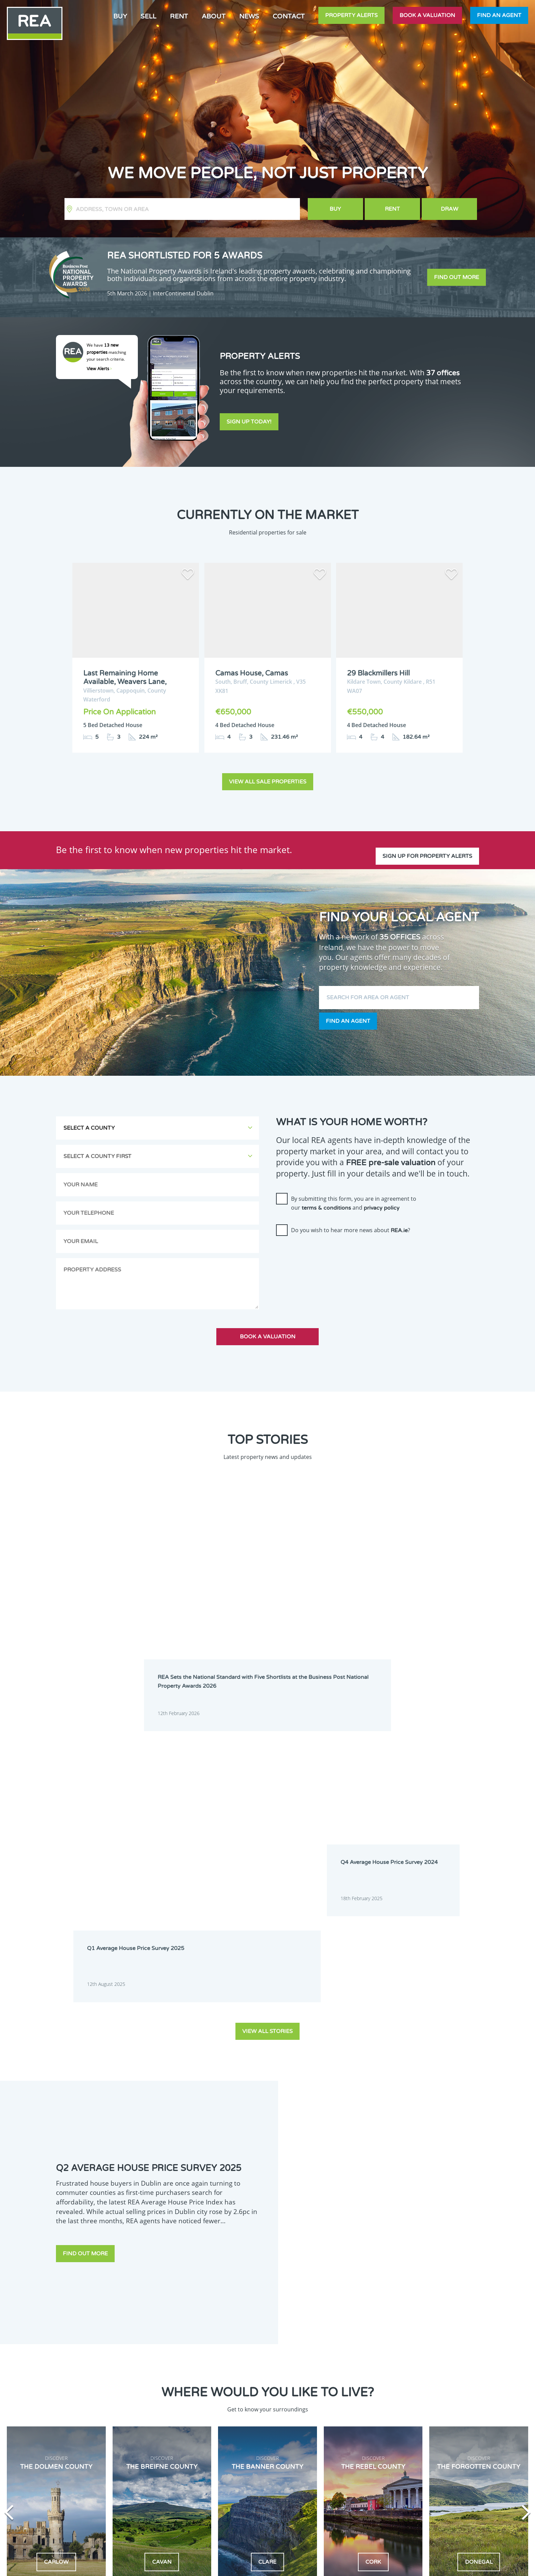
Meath (193, 2469)
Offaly (151, 2478)
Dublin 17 (196, 2425)
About (214, 16)
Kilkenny (153, 2452)
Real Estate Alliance (151, 2565)
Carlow (152, 2364)
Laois (192, 2452)
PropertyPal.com (415, 2565)
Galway (152, 2443)
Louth (234, 2461)
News (249, 16)
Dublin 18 (238, 2425)
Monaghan (239, 2469)
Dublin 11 (196, 2408)
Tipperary (154, 2486)
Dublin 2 (153, 2382)
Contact (289, 16)
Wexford (153, 2495)
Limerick (153, 2461)
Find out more (456, 277)
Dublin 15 (238, 2417)
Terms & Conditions (271, 2565)
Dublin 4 (237, 2382)
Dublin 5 (153, 2391)
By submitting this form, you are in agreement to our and (353, 1202)
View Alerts (99, 368)
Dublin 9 (237, 2399)
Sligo (233, 2478)
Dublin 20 (154, 2434)
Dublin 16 (154, 2425)
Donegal (195, 2373)
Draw (450, 209)
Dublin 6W (239, 2391)
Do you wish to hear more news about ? (350, 1229)
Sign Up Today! (249, 424)
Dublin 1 (237, 2373)
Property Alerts (351, 15)
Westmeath (240, 2486)
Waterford (197, 2486)
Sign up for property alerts (427, 847)
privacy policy (382, 1206)
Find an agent (499, 15)
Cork (150, 2373)
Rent (179, 16)
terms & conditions (326, 1206)
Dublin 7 (153, 2399)
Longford (196, 2461)
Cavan (193, 2364)
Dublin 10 (154, 2408)
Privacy (318, 2565)
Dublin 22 (196, 2434)
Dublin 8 (195, 2399)
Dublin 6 (195, 2391)
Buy (120, 16)
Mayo (150, 2469)
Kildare (236, 2443)
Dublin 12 (238, 2408)
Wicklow (194, 2495)
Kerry (192, 2443)
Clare (234, 2364)
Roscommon (199, 2478)
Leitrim (236, 2452)
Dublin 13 (154, 2417)
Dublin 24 (238, 2434)
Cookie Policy (217, 2565)
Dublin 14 (196, 2417)
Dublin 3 (195, 2382)
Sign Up (54, 2504)
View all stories (267, 1673)
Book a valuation (427, 15)
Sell (148, 16)
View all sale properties (267, 780)
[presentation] (328, 1253)
